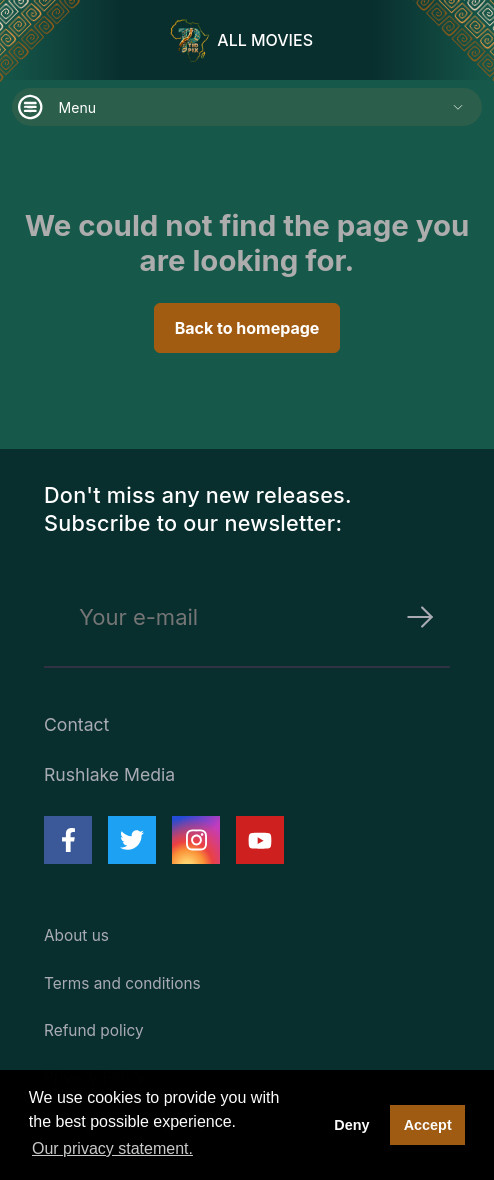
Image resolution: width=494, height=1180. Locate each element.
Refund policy (94, 1030)
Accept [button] (428, 1125)
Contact (76, 724)
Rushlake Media (109, 774)
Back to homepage (247, 328)
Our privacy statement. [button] (112, 1148)
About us (76, 935)
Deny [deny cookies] (351, 1125)
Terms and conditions (122, 983)
